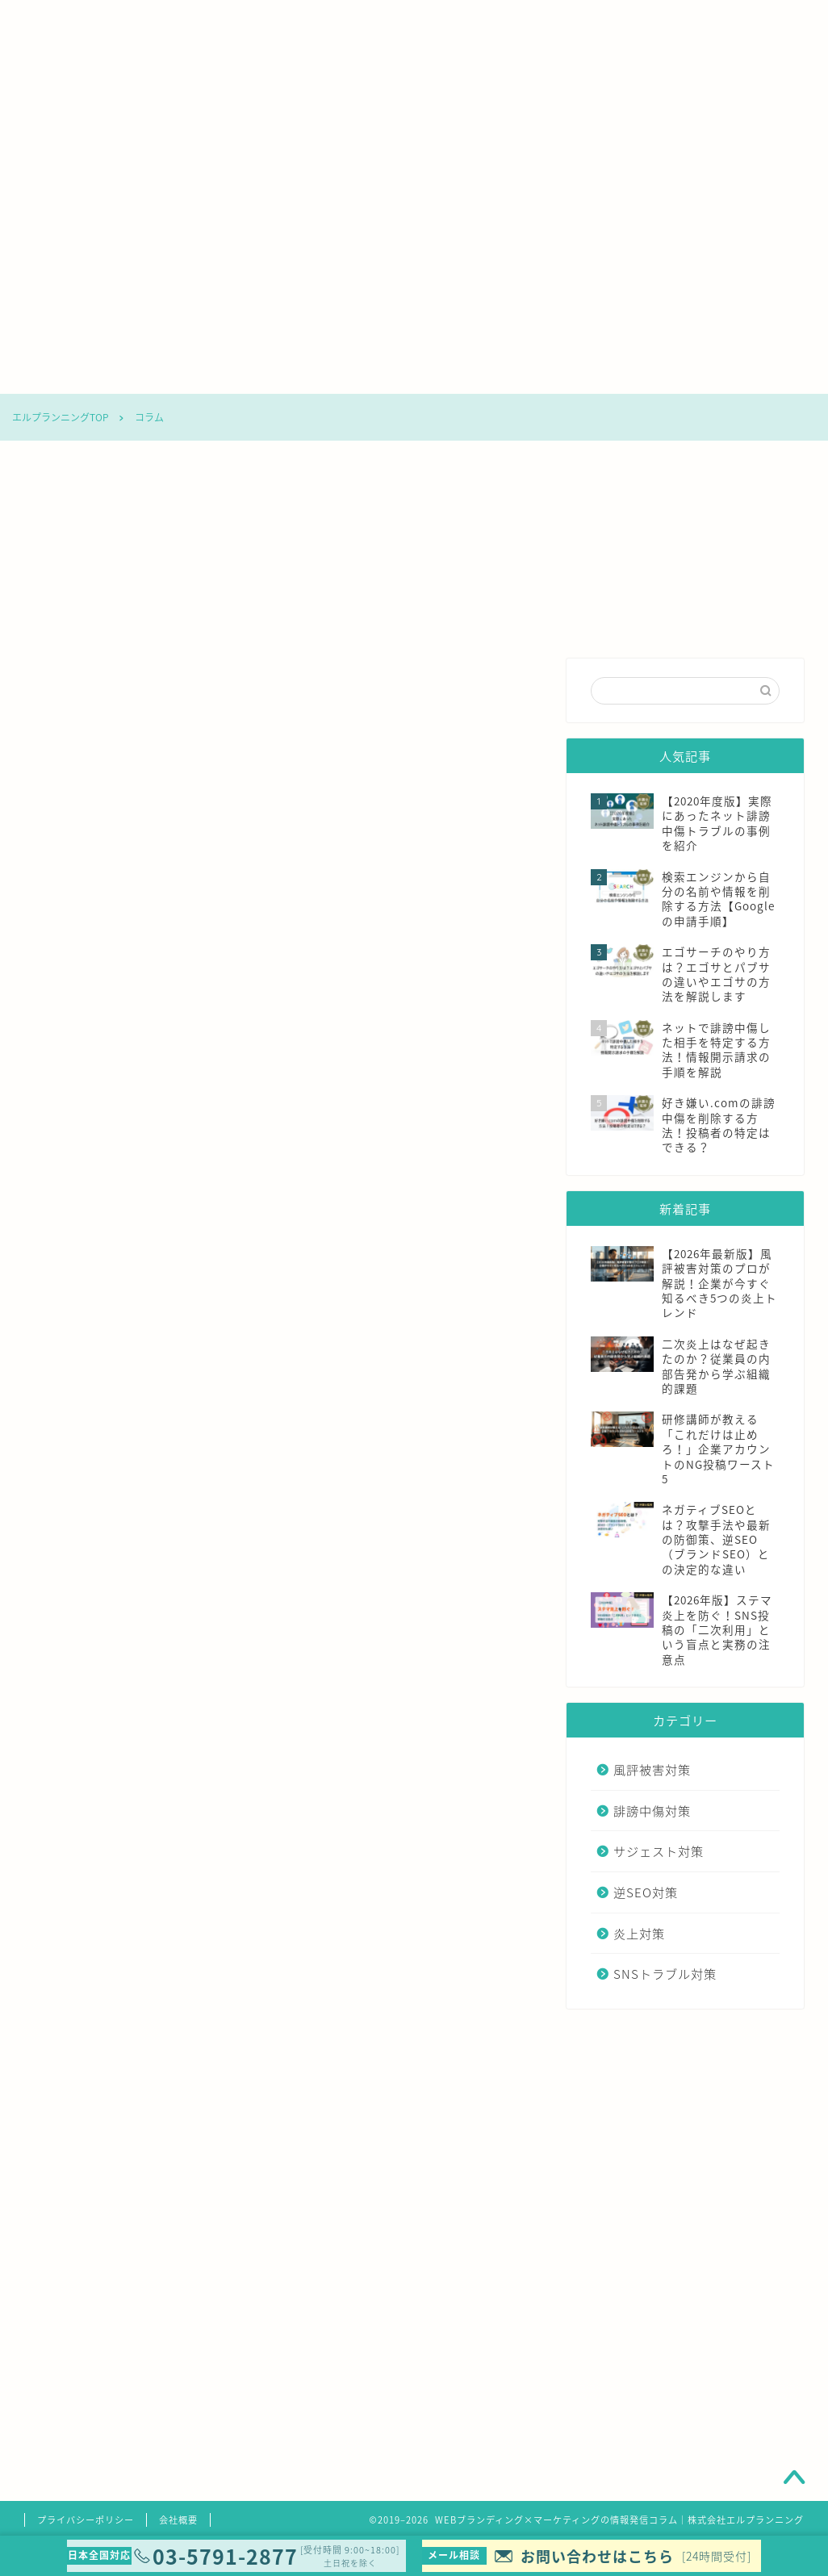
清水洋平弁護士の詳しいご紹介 (323, 2452)
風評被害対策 (180, 374)
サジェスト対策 (389, 374)
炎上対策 (604, 374)
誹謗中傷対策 (285, 374)
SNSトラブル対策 (712, 374)
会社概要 (178, 2520)
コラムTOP (72, 374)
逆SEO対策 (497, 374)
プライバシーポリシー (85, 2520)
